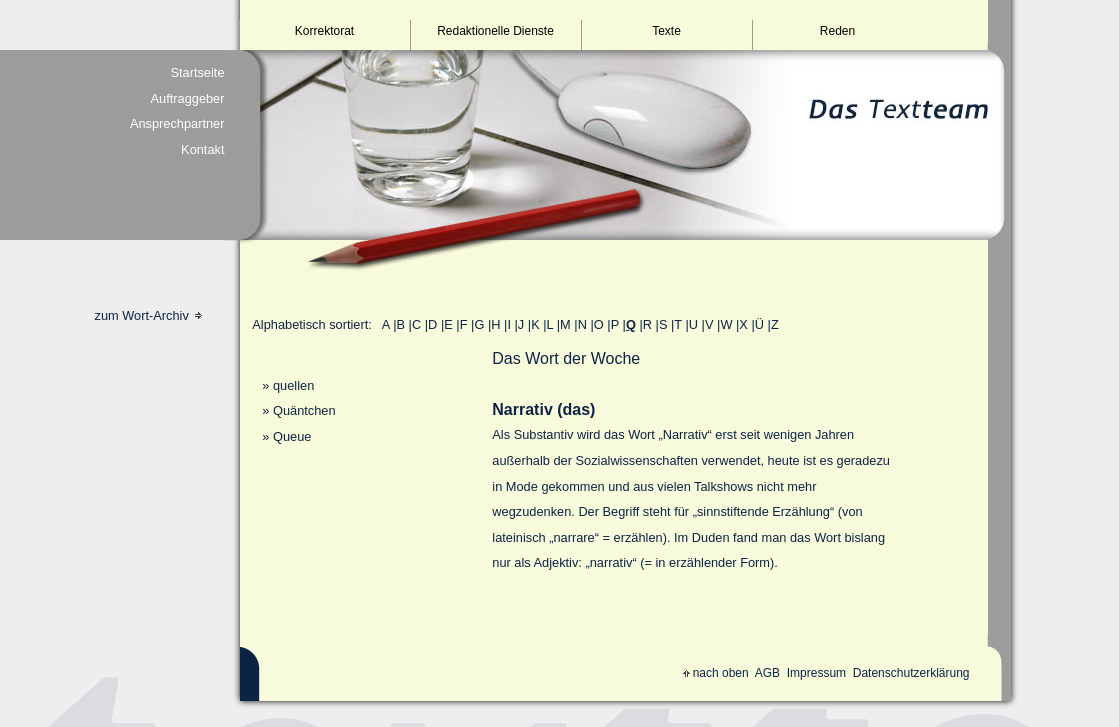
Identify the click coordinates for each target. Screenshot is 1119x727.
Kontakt (202, 149)
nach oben (716, 673)
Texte (666, 31)
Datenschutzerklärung (911, 673)
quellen (293, 385)
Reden (837, 31)
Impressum (816, 673)
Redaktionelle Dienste (495, 31)
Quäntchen (304, 410)
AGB (767, 673)
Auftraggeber (188, 98)
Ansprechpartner (177, 123)
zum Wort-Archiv (149, 315)
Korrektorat (324, 31)
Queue (292, 436)
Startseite (197, 72)
